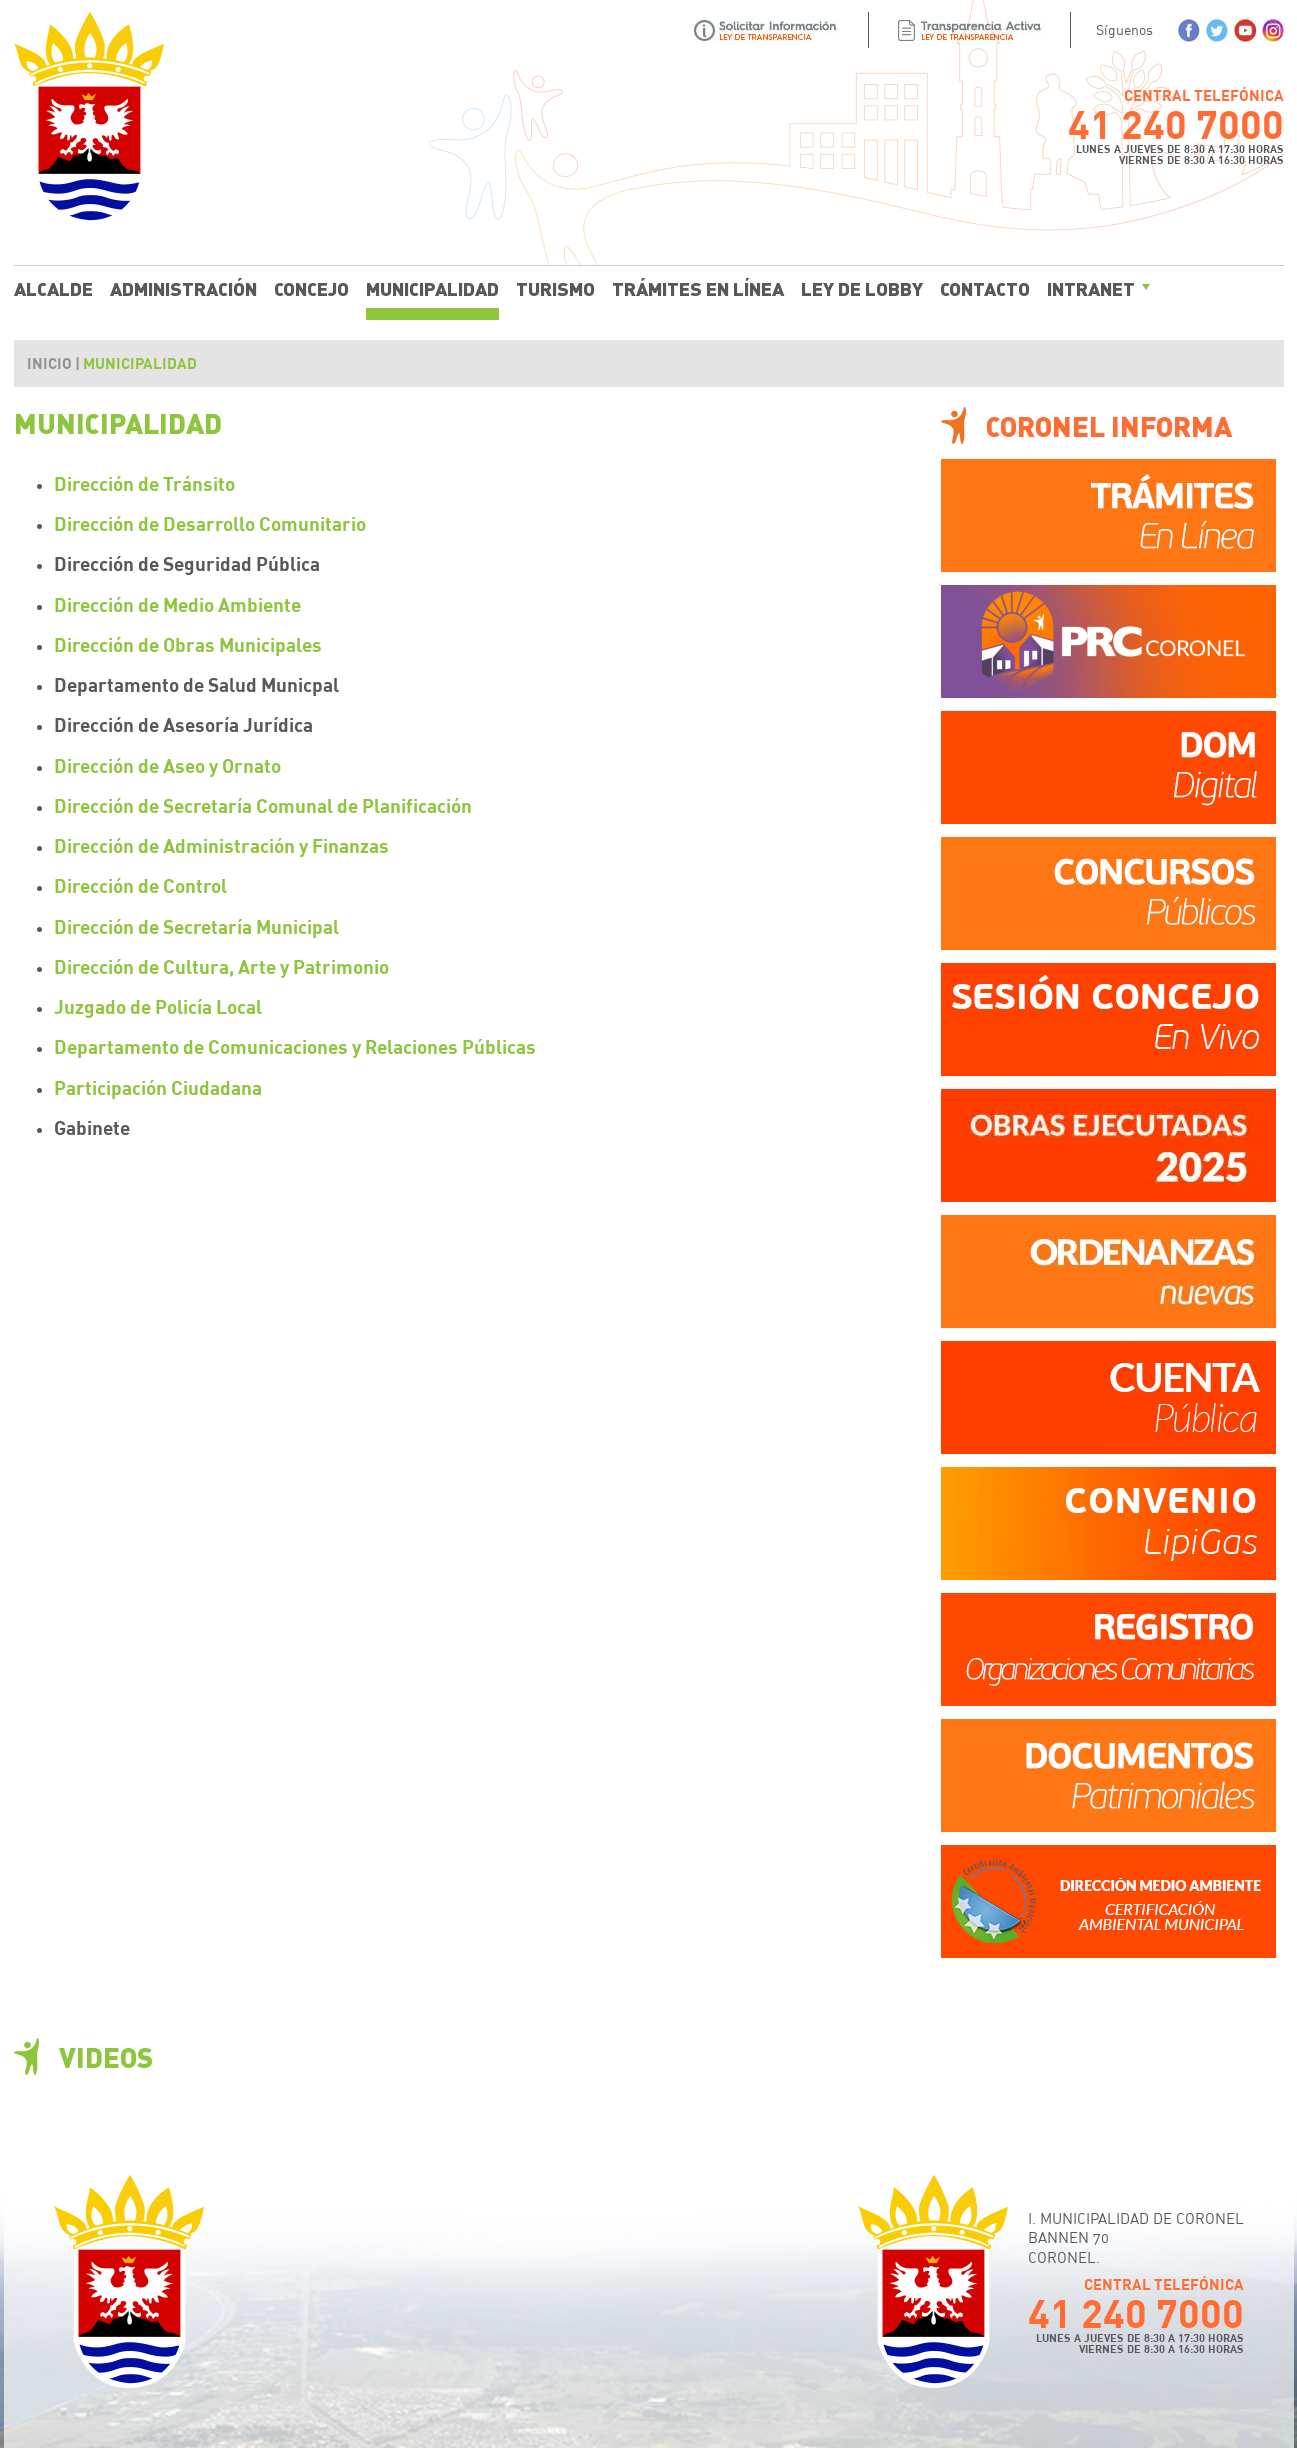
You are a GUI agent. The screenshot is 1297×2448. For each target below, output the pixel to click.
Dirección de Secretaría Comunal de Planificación (263, 805)
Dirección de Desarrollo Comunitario (210, 523)
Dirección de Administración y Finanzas (221, 845)
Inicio (49, 363)
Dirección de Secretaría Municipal (196, 926)
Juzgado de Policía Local (158, 1006)
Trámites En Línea (698, 288)
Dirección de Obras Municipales (188, 644)
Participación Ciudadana (158, 1087)
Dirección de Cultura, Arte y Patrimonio (221, 966)
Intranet (1091, 288)
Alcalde (53, 288)
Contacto (985, 288)
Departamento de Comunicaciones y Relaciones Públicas (295, 1046)
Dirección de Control (140, 885)
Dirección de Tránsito (144, 483)
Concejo (311, 288)
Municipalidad (432, 288)
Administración (183, 288)
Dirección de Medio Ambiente (177, 604)
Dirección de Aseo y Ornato (167, 765)
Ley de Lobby (862, 288)
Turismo (555, 288)
